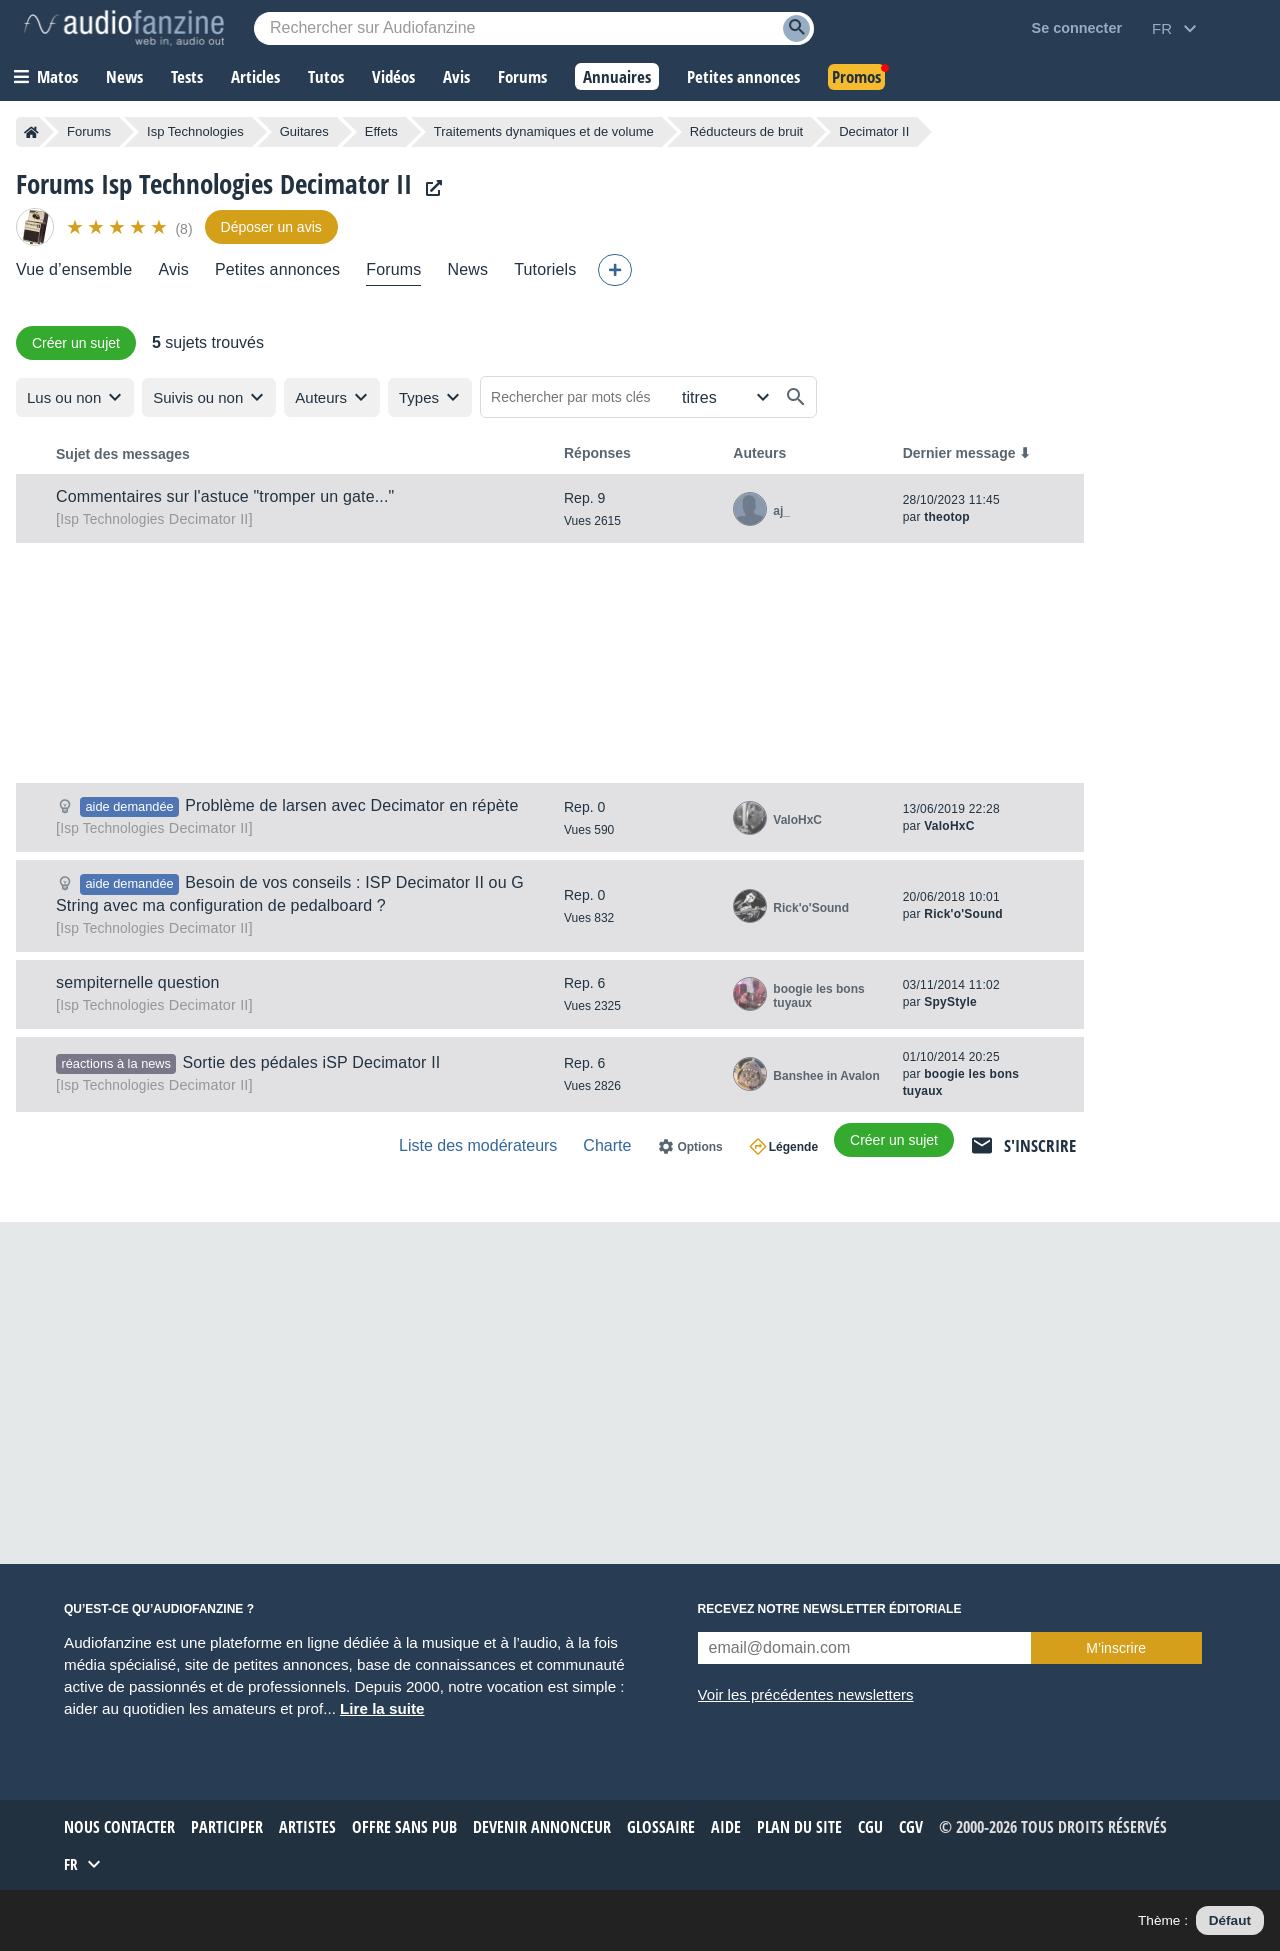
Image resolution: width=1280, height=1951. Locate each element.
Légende (793, 1147)
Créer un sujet (76, 343)
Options (699, 1147)
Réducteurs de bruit (746, 131)
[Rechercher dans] (723, 397)
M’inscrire (1116, 1648)
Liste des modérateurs (478, 1145)
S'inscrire (1040, 1145)
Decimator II (154, 519)
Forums (89, 131)
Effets (381, 131)
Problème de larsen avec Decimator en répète (351, 805)
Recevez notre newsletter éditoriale (830, 1609)
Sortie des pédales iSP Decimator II (311, 1062)
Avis (173, 269)
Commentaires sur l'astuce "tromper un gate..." (225, 496)
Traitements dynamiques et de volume (544, 131)
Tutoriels (545, 269)
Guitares (304, 131)
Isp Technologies (195, 131)
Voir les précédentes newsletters (806, 1694)
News (467, 269)
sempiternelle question (138, 982)
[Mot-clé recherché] (534, 28)
